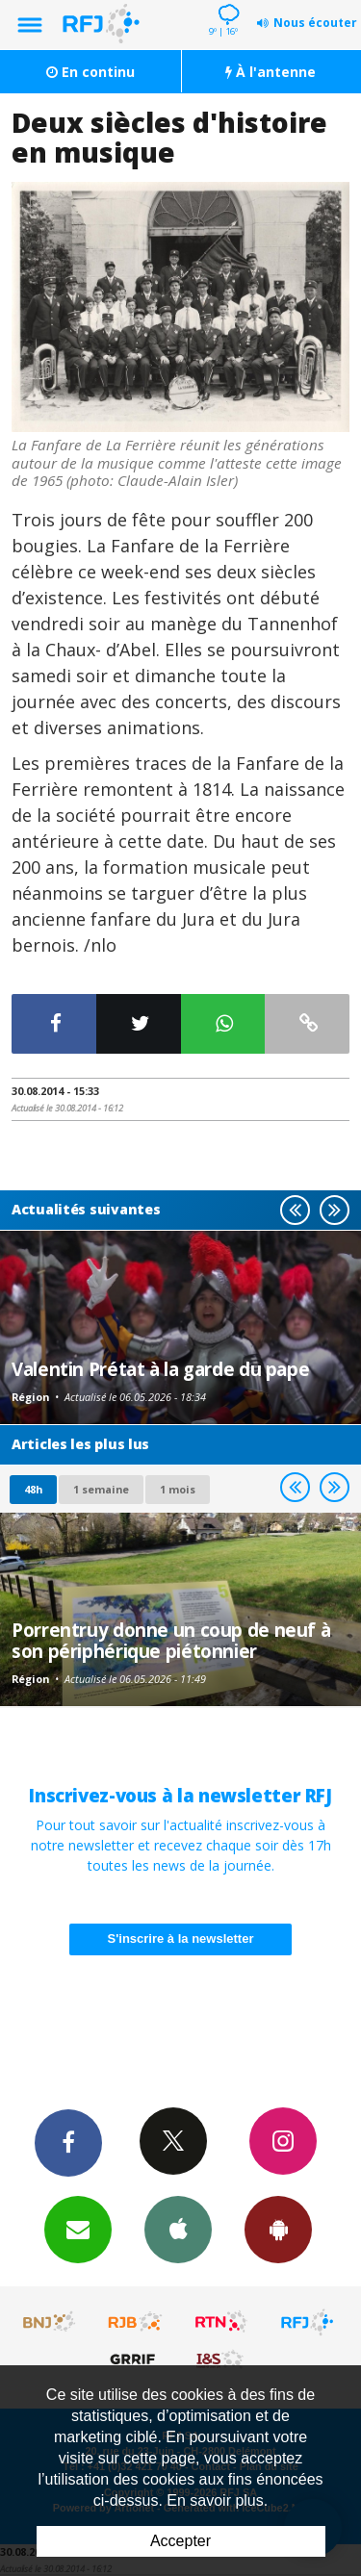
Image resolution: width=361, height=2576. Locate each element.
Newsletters (78, 2228)
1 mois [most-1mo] (177, 1489)
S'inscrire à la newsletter (181, 1938)
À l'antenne (270, 72)
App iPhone (178, 2228)
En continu (90, 72)
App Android (278, 2228)
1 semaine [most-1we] (101, 1489)
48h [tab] (33, 1489)
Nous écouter (315, 22)
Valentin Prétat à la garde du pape (160, 1369)
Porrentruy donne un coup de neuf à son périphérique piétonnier (171, 1640)
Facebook (68, 2142)
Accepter (180, 2541)
